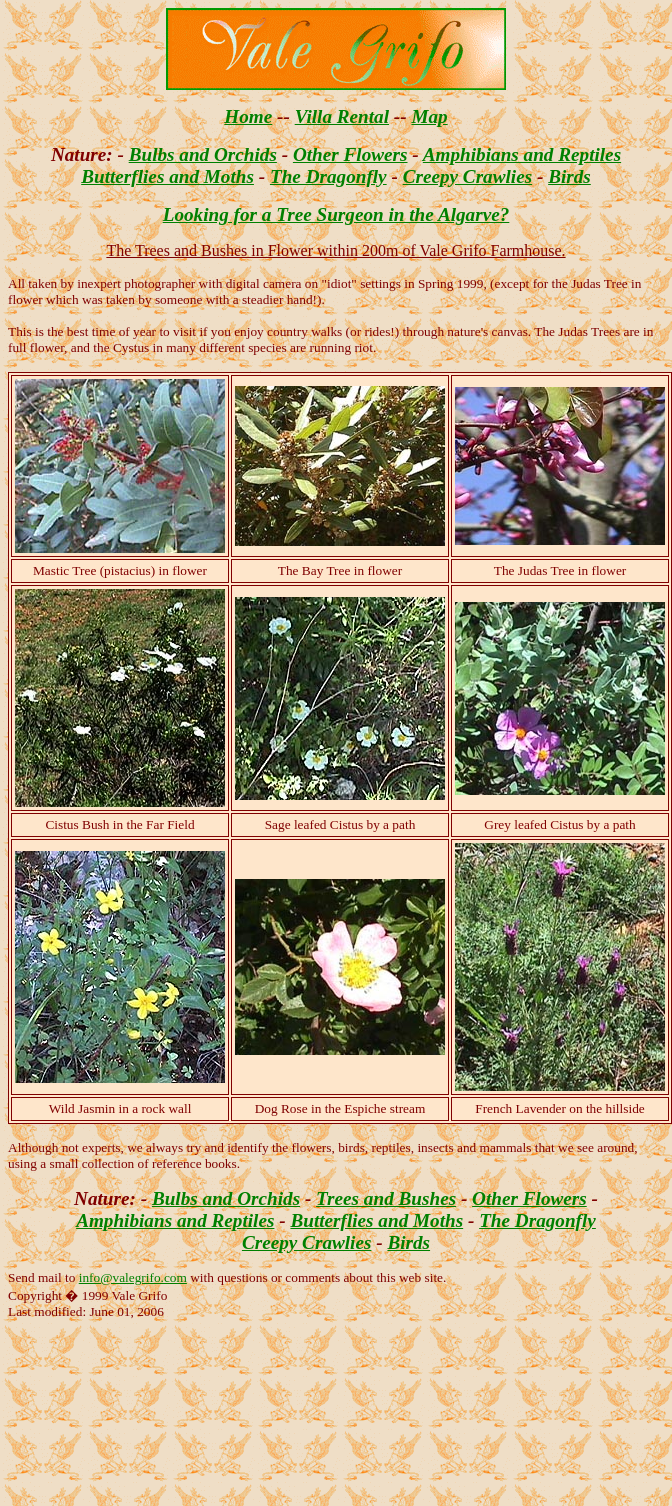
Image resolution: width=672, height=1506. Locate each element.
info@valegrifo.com (133, 1277)
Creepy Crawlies (468, 176)
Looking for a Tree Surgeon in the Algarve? (336, 214)
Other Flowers (350, 154)
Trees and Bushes (386, 1198)
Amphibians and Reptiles (522, 154)
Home (248, 116)
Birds (569, 176)
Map (429, 116)
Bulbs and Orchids (203, 154)
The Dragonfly (328, 176)
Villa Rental (342, 116)
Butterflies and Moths (167, 176)
